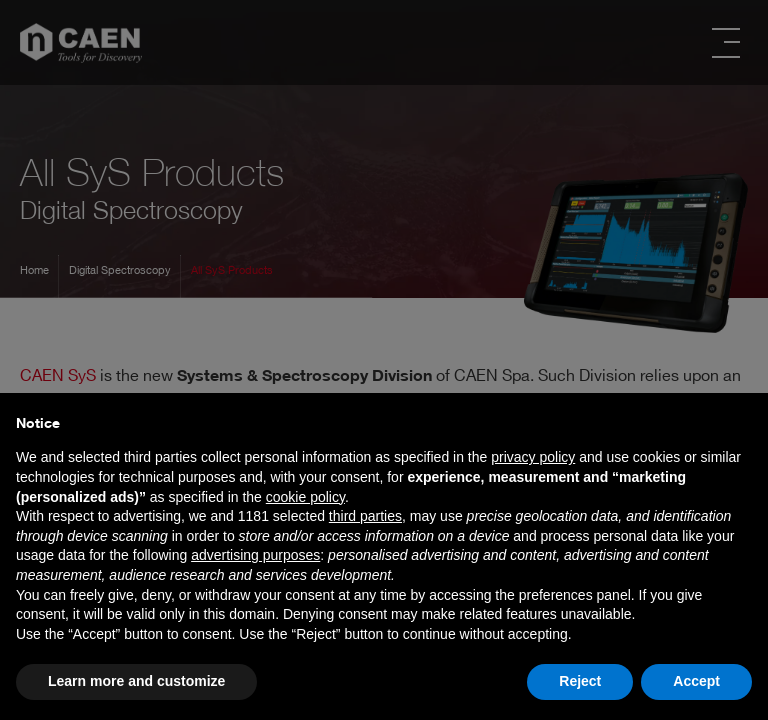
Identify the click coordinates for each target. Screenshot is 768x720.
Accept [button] (696, 681)
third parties (365, 516)
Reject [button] (580, 681)
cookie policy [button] (305, 497)
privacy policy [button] (533, 457)
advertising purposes (255, 555)
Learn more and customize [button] (136, 681)
